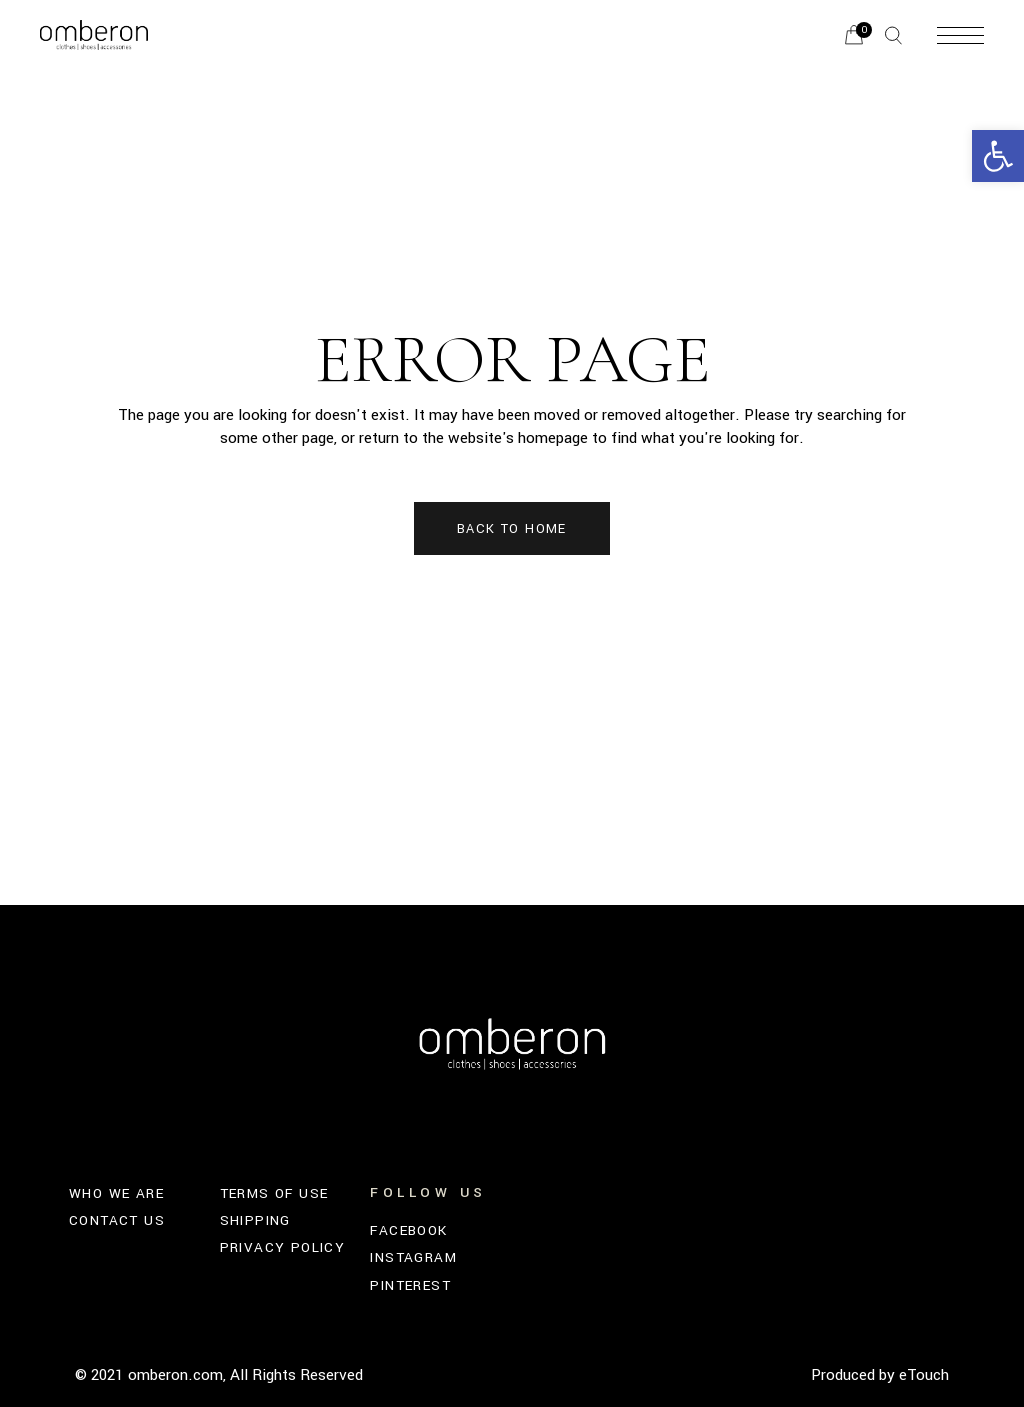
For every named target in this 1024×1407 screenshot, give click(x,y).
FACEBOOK (408, 1230)
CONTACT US (117, 1220)
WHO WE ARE (116, 1193)
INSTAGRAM (413, 1257)
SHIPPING (255, 1220)
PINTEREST (410, 1285)
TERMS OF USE (274, 1193)
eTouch (924, 1375)
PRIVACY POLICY (283, 1247)
